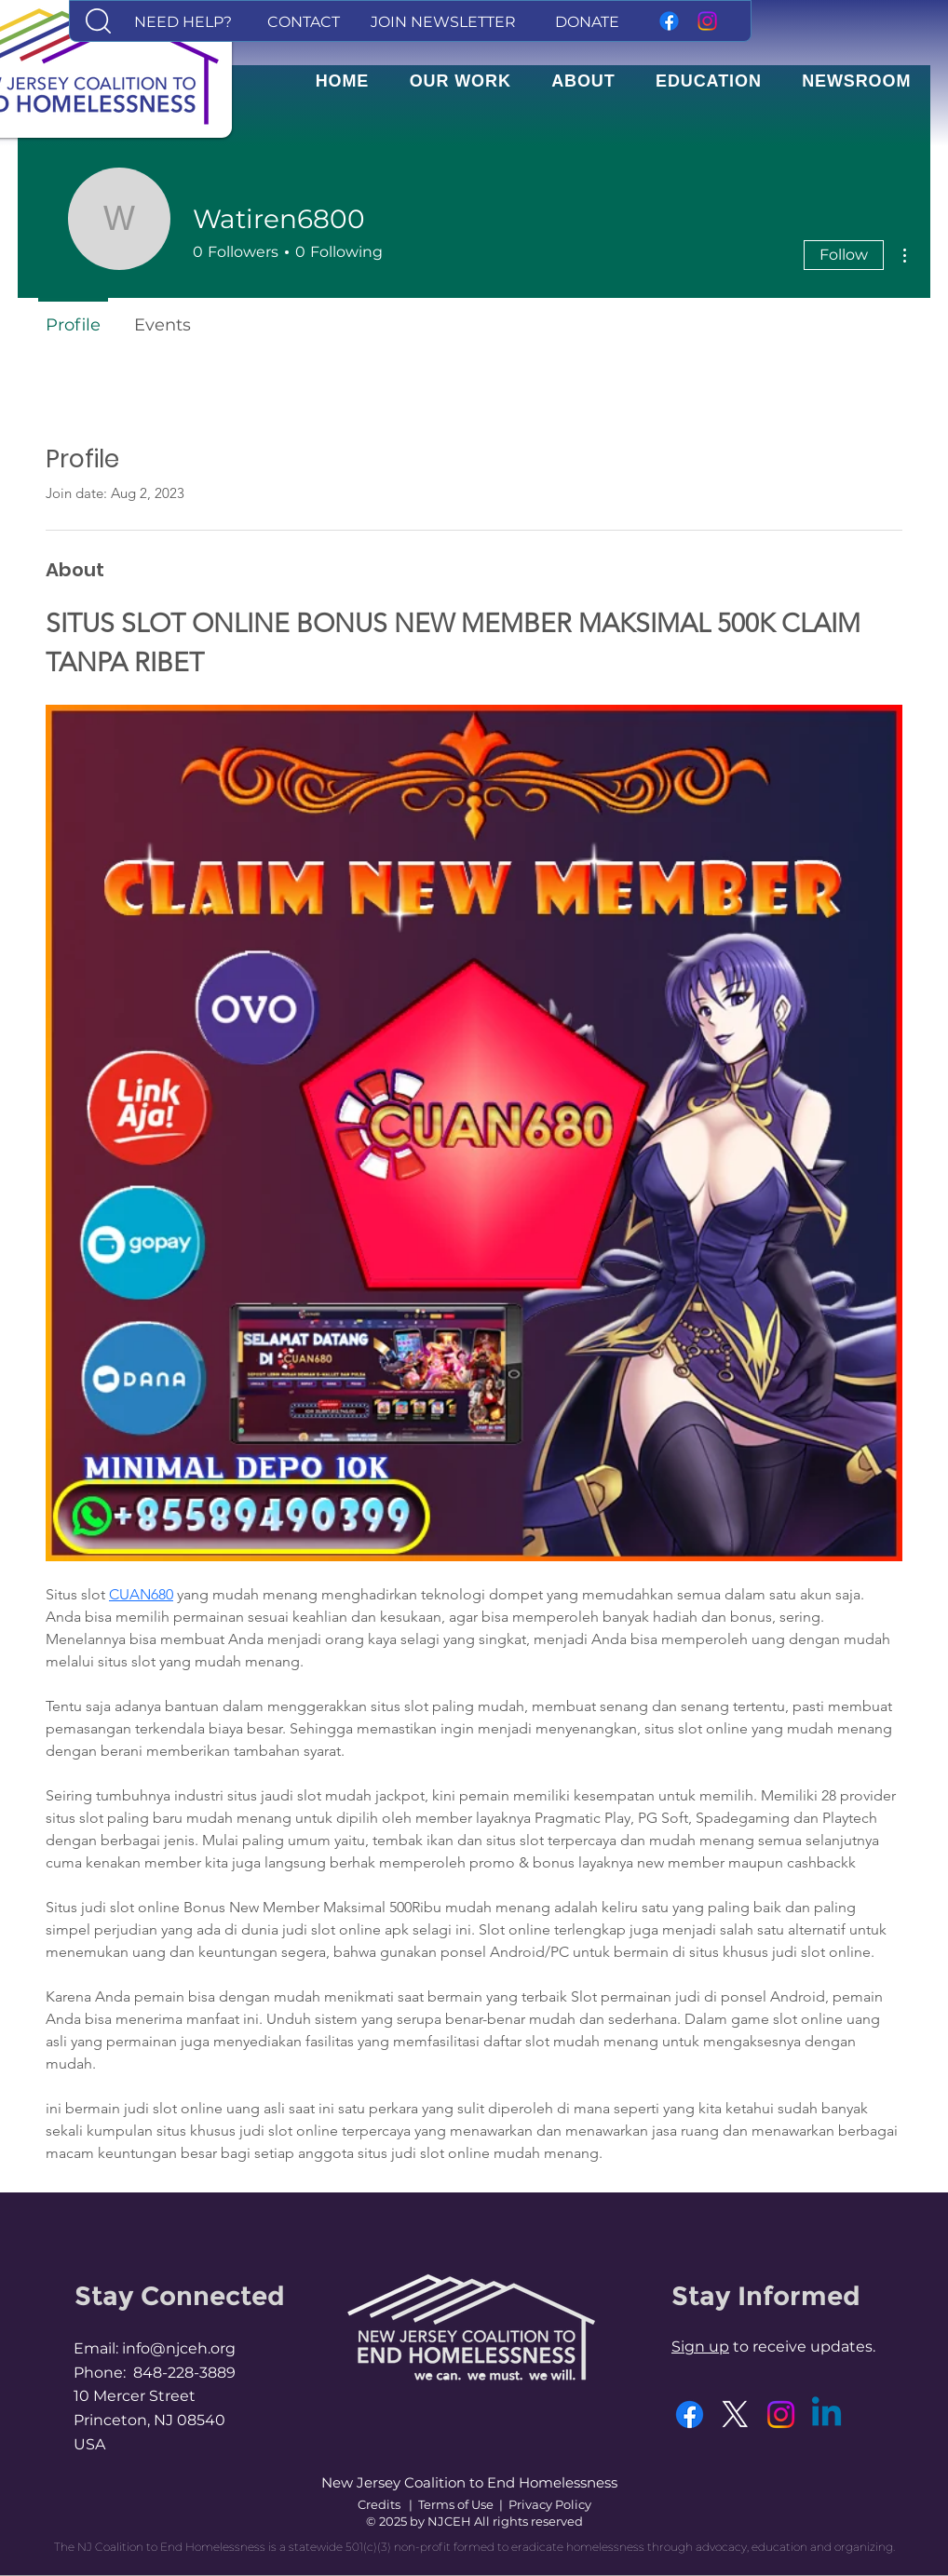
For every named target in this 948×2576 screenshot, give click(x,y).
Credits (379, 2504)
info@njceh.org (179, 2348)
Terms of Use (456, 2504)
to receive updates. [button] (802, 2346)
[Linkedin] (826, 2414)
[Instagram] (707, 21)
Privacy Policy (549, 2504)
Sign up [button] (700, 2346)
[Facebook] (669, 21)
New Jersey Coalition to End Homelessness (469, 2482)
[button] (98, 21)
